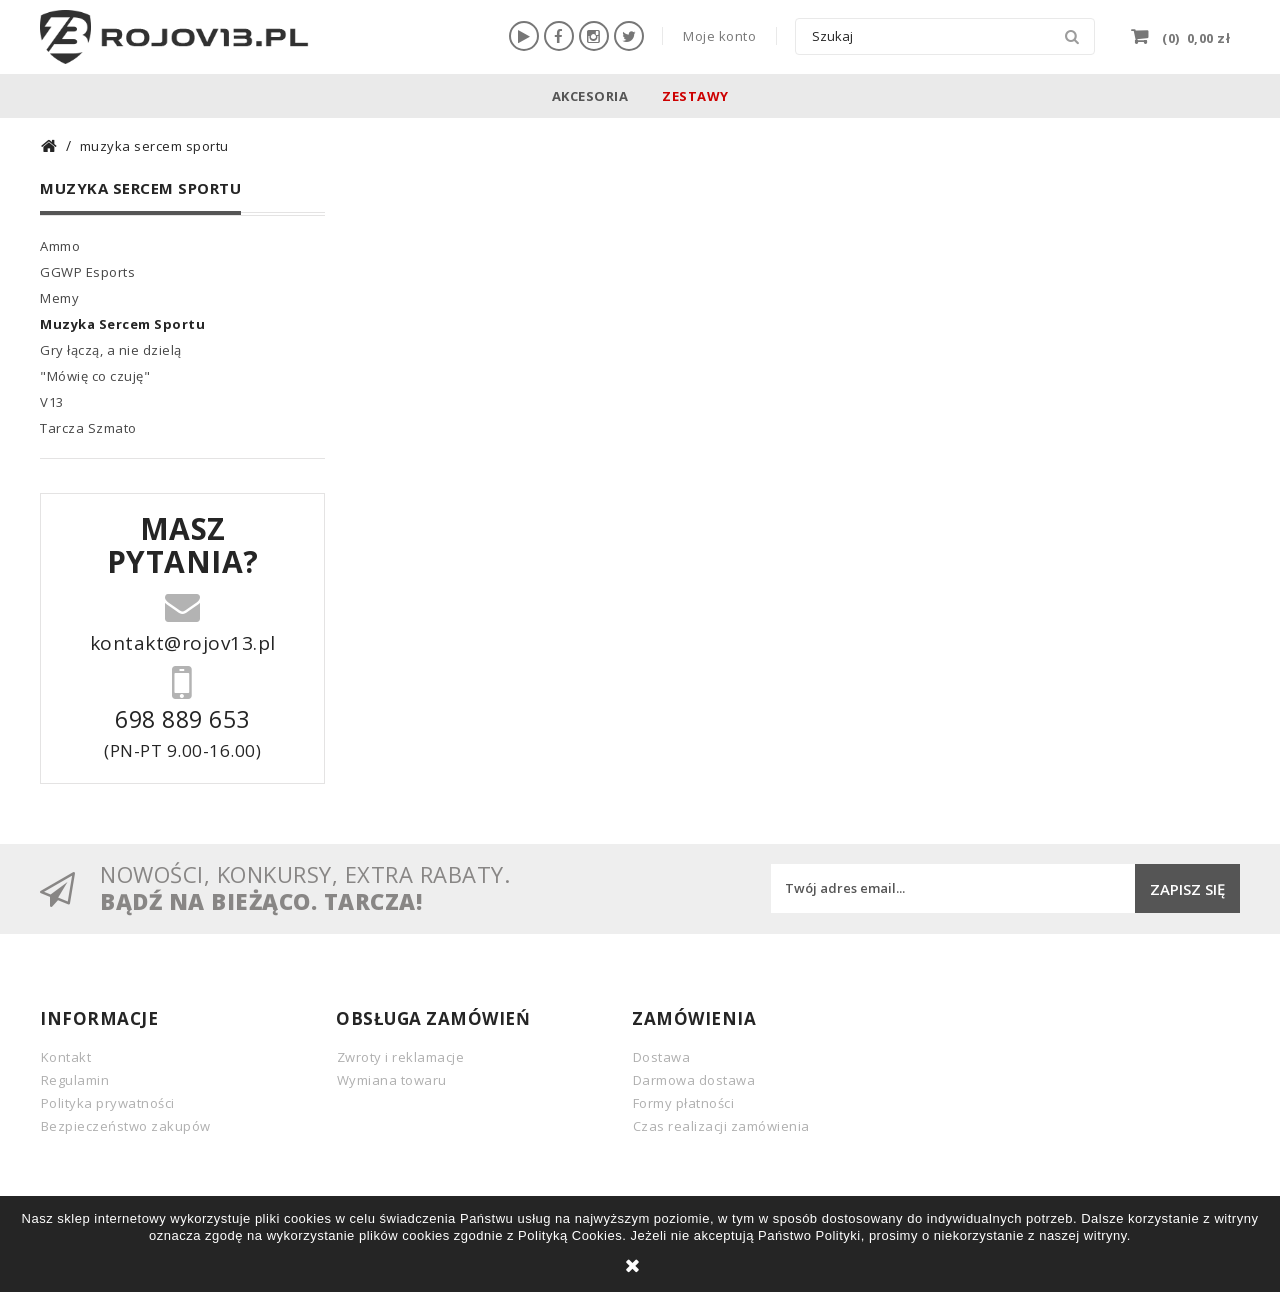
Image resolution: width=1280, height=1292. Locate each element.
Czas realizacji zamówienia (721, 1126)
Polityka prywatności (108, 1103)
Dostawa (662, 1057)
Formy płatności (684, 1103)
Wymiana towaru (392, 1080)
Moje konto (719, 36)
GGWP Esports (87, 272)
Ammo (60, 246)
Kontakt (66, 1057)
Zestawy (695, 96)
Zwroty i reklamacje (401, 1057)
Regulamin (75, 1080)
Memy (59, 298)
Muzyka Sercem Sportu (122, 324)
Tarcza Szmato (88, 428)
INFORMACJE (99, 1018)
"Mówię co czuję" (95, 376)
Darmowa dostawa (694, 1080)
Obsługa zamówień (433, 1018)
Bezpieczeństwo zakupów (126, 1126)
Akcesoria (590, 96)
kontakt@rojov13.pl (183, 641)
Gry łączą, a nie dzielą (111, 350)
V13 (52, 402)
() (1195, 36)
